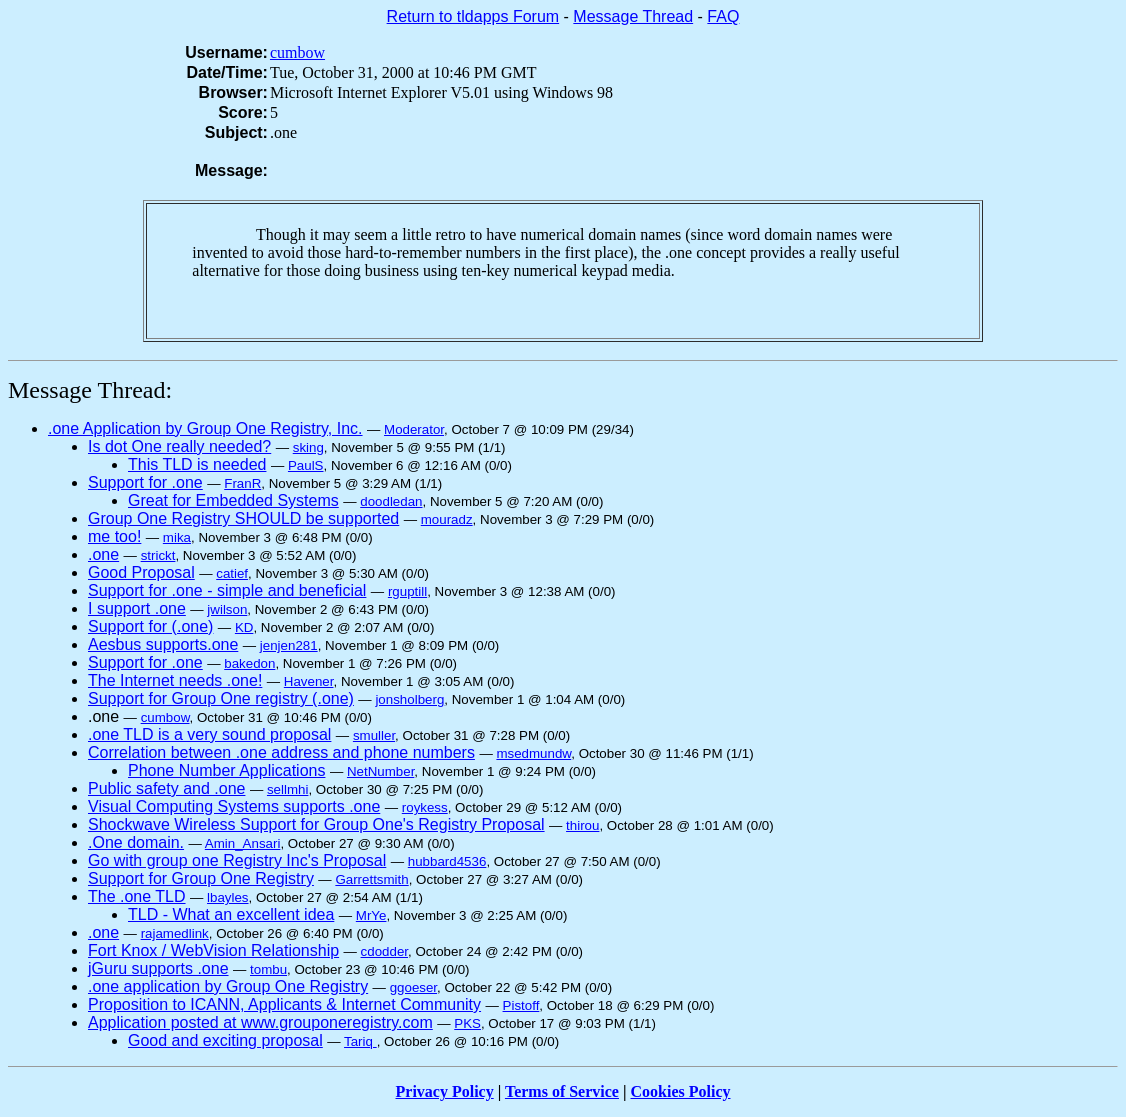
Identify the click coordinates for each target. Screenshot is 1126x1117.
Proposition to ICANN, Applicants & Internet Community (284, 1004)
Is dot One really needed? (179, 446)
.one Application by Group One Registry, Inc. (205, 428)
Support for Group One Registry (201, 878)
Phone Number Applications (226, 770)
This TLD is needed (197, 464)
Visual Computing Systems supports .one (234, 806)
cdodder (384, 951)
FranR (242, 483)
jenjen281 (289, 645)
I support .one (137, 608)
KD (244, 627)
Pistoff (521, 1005)
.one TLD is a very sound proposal (209, 734)
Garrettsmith (371, 879)
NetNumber (380, 771)
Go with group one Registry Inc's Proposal (237, 860)
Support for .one (145, 482)
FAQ (723, 16)
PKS (467, 1023)
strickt (158, 555)
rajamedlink (175, 933)
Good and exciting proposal (225, 1040)
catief (232, 573)
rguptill (407, 591)
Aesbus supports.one (163, 644)
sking (308, 447)
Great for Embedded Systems (233, 500)
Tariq (360, 1041)
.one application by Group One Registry (228, 986)
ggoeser (413, 987)
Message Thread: (90, 390)
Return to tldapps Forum (473, 16)
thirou (582, 825)
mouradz (447, 519)
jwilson (227, 609)
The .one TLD (137, 896)
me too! (114, 536)
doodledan (391, 501)
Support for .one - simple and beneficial (227, 590)
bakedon (249, 663)
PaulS (306, 465)
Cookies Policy (681, 1091)
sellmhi (287, 789)
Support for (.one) (150, 626)
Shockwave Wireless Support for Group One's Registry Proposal (316, 824)
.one (103, 554)
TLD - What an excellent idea (231, 914)
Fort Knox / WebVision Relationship (213, 950)
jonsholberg (409, 699)
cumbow (297, 52)
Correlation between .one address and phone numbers (281, 752)
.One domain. (136, 842)
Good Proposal (141, 572)
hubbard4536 (447, 861)
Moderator (414, 429)
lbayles (228, 897)
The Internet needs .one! (175, 680)
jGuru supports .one (158, 968)
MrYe (371, 915)
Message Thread (633, 16)
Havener (309, 681)
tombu (268, 969)
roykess (425, 807)
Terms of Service (562, 1091)
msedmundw (533, 753)
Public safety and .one (166, 788)
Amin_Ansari (243, 843)
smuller (374, 735)
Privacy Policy (445, 1091)
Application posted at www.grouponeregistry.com (260, 1022)
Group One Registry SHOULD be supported (243, 518)
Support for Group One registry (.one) (221, 698)
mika (177, 537)
